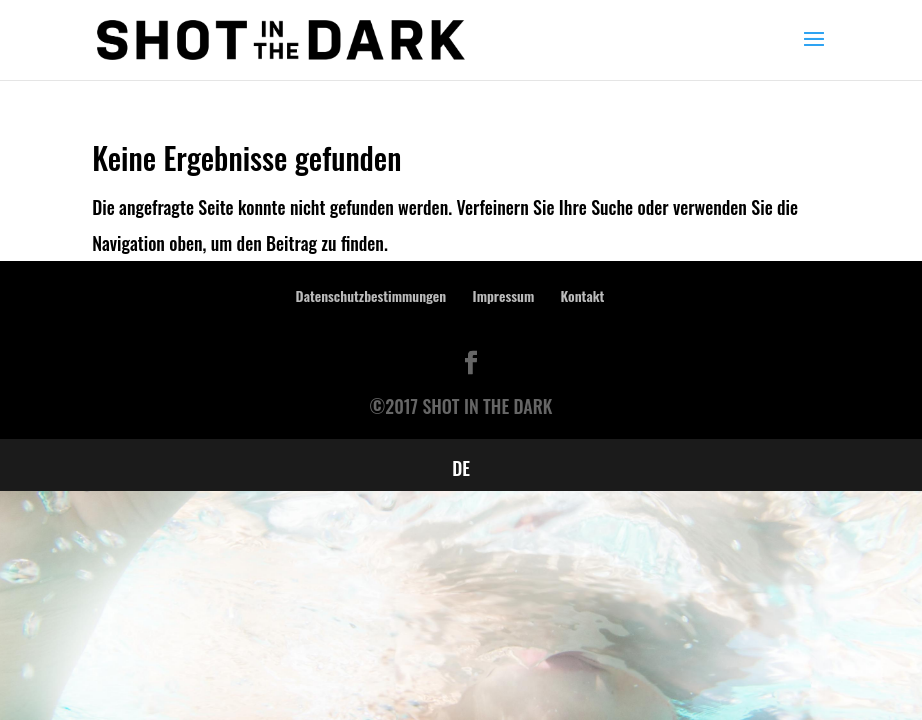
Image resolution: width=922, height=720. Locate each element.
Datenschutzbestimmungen (371, 295)
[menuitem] (461, 467)
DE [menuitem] (461, 468)
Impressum (504, 295)
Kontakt (583, 295)
